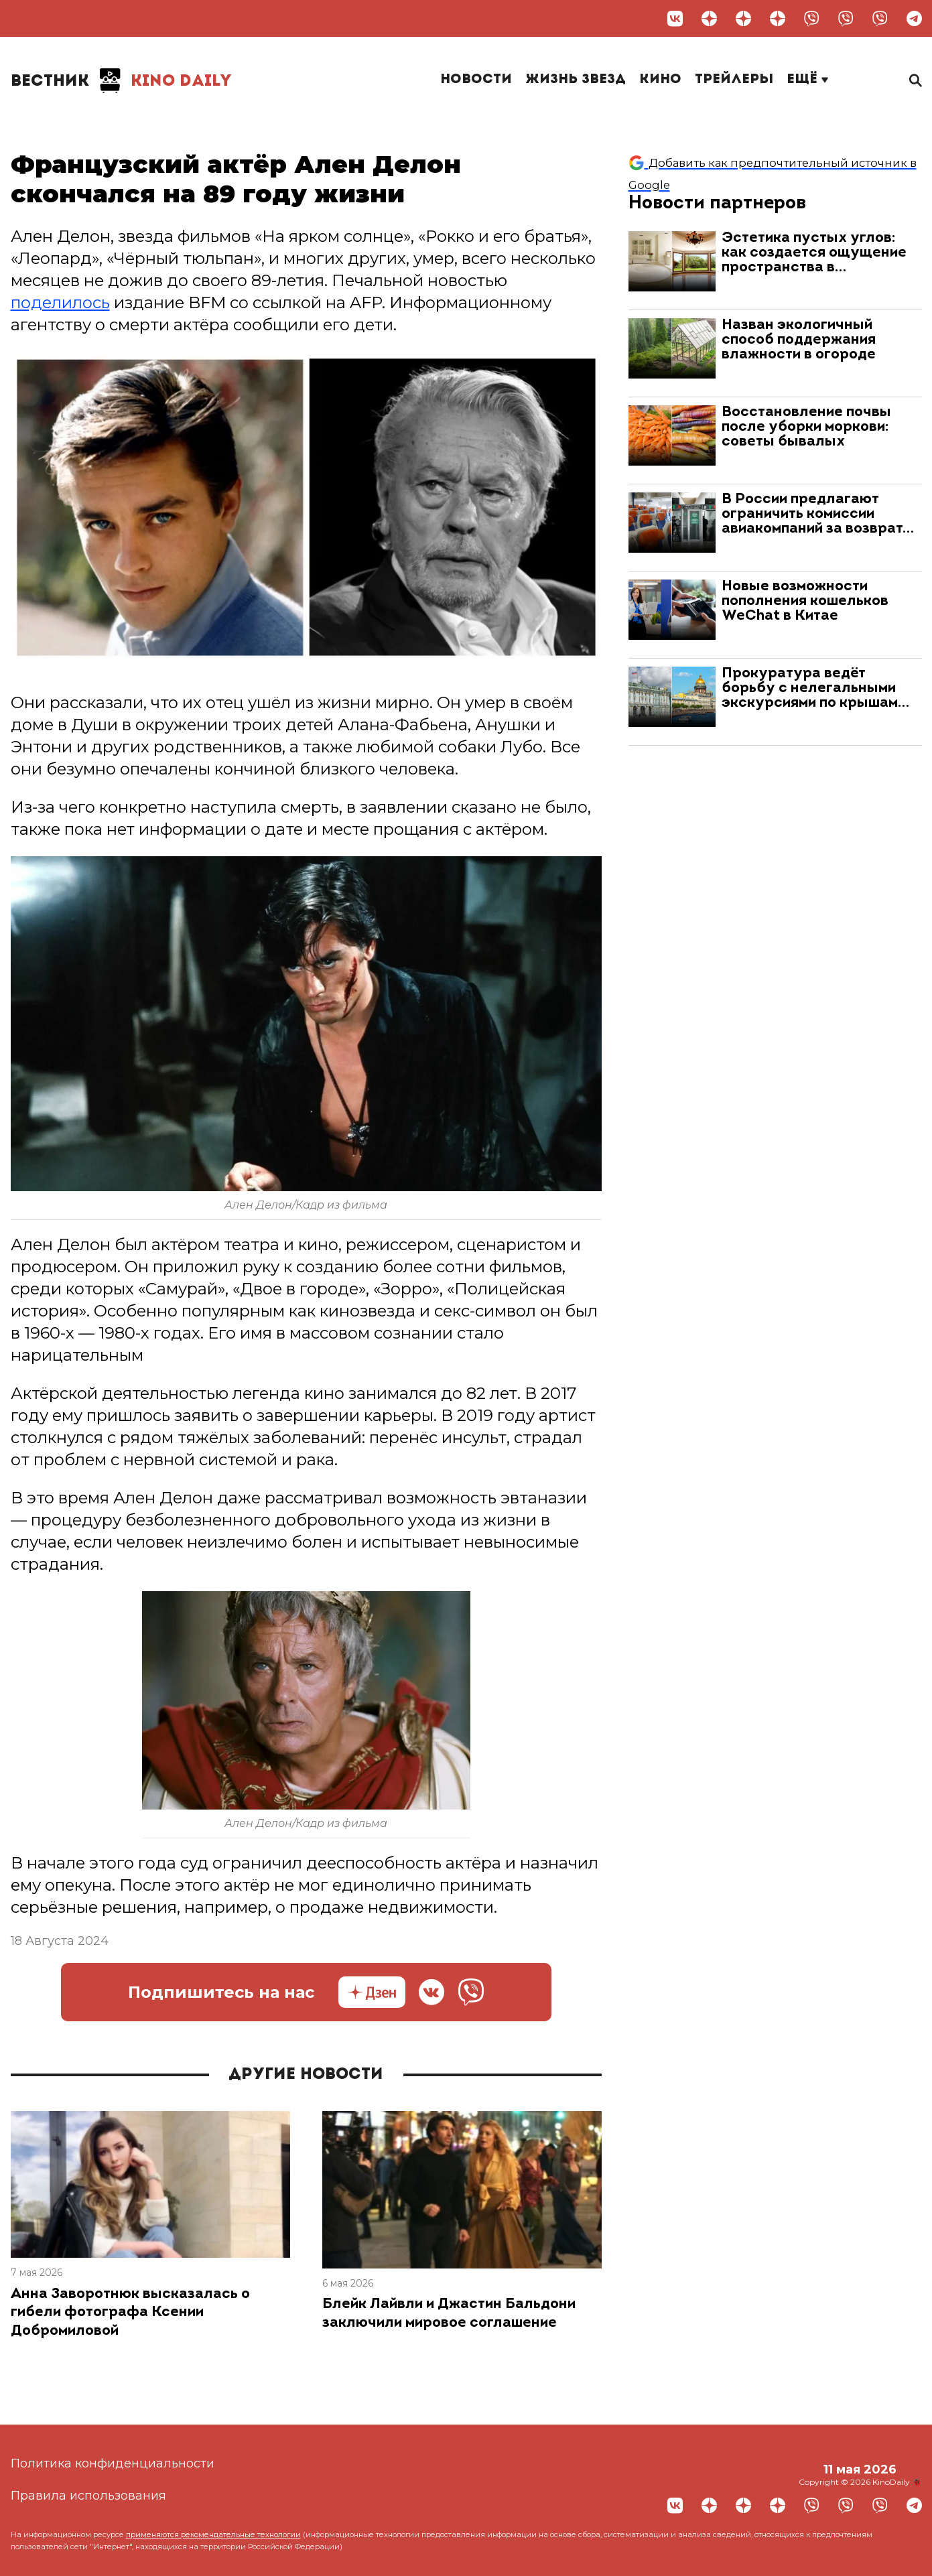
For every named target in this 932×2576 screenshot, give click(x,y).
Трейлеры (734, 79)
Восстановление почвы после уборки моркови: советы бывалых (806, 427)
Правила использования (88, 2495)
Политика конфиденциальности (112, 2463)
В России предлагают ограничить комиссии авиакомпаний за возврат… (818, 514)
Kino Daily (121, 80)
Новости (476, 79)
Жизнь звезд (575, 79)
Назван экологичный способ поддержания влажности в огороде (799, 340)
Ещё (807, 79)
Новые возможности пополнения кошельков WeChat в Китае (805, 601)
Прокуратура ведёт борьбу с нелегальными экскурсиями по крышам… (815, 688)
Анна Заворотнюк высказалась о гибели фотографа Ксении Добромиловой (130, 2313)
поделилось (60, 302)
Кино (660, 79)
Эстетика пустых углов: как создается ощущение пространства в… (814, 252)
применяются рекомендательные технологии (213, 2534)
